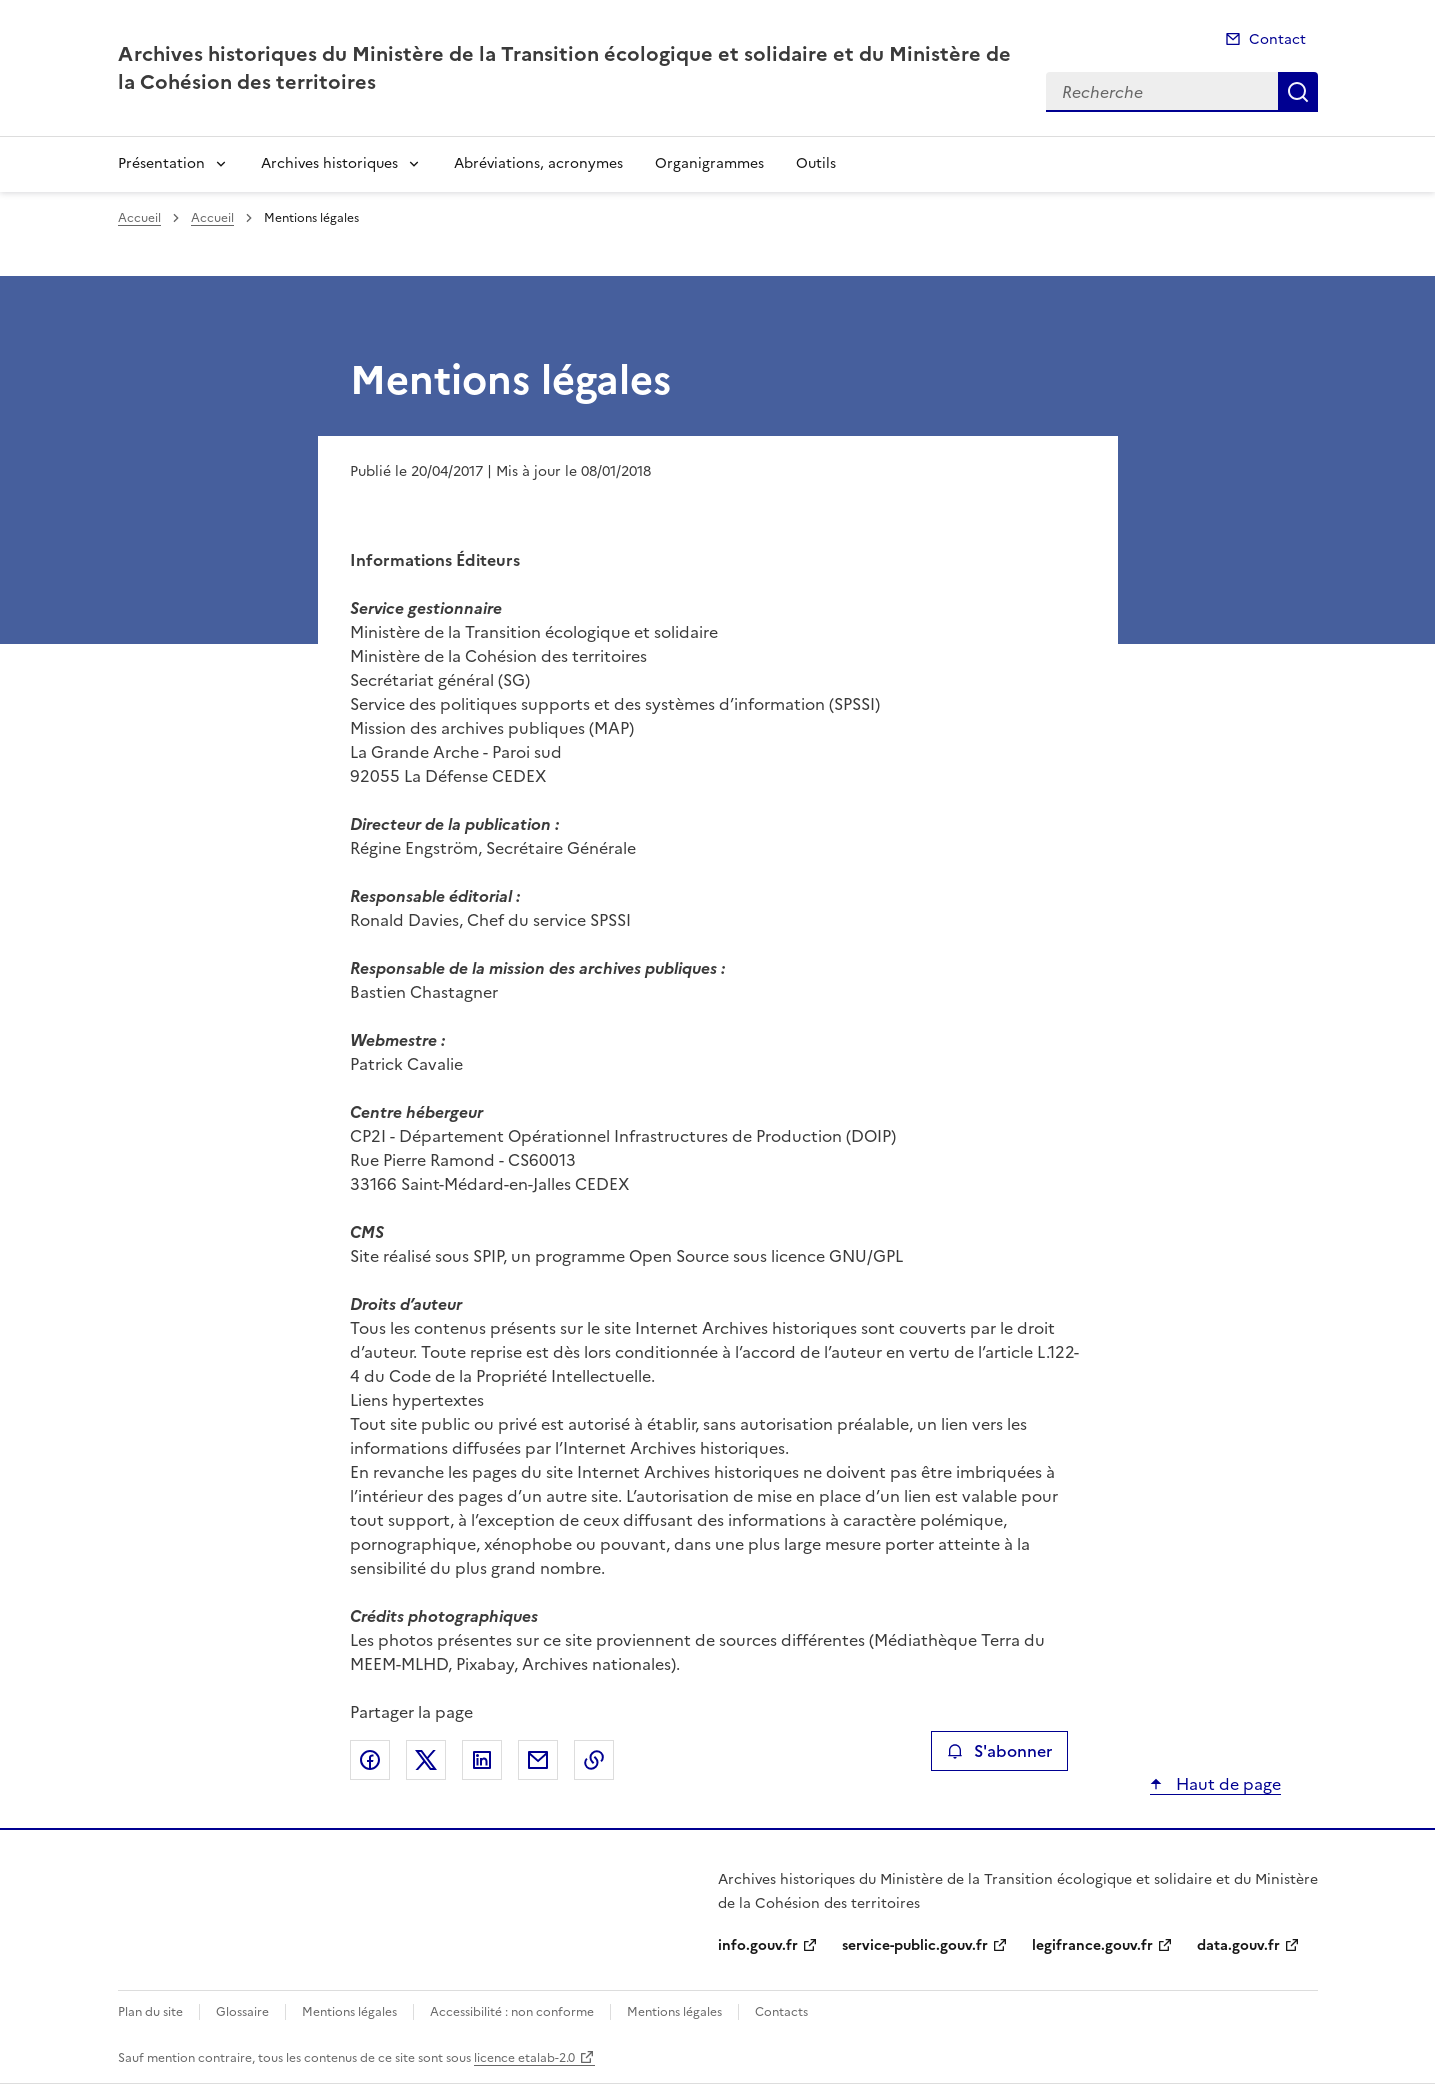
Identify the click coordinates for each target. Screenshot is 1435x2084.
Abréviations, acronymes (538, 163)
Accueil (139, 218)
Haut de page (1226, 1784)
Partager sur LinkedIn (482, 1760)
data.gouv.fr (1238, 1945)
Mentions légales (349, 2012)
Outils (816, 163)
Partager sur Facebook (370, 1760)
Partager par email (538, 1760)
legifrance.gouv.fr (1092, 1945)
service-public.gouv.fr (915, 1945)
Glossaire (242, 2012)
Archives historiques (329, 163)
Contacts (781, 2012)
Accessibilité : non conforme (512, 2012)
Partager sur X (426, 1760)
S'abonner (999, 1751)
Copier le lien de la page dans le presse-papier (594, 1760)
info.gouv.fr (758, 1945)
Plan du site (150, 2012)
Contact (1277, 39)
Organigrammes (709, 163)
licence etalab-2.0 (524, 2058)
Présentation (161, 163)
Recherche (1298, 92)
